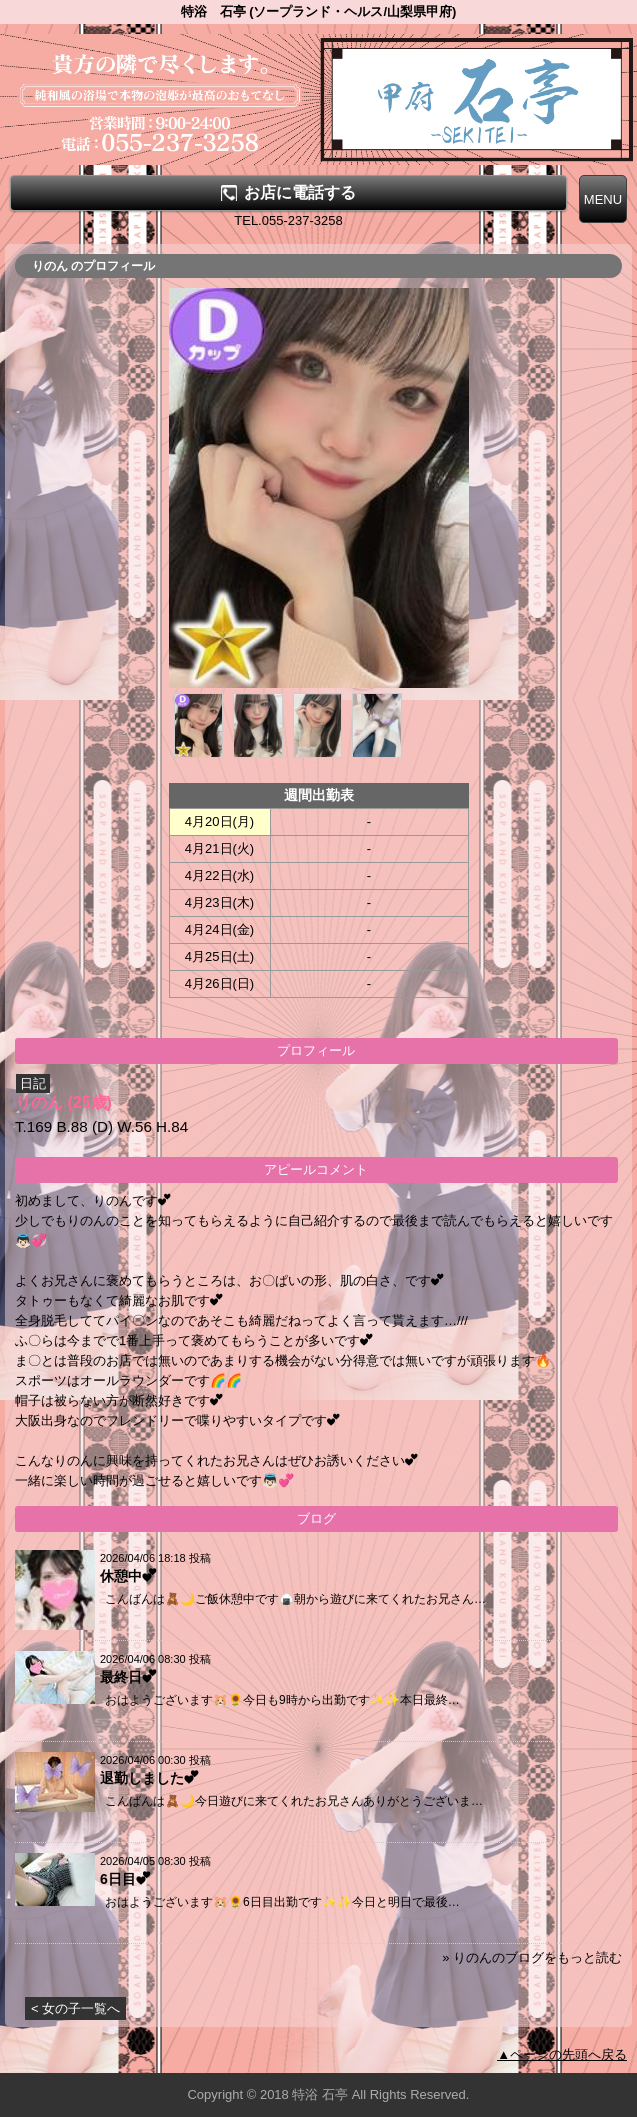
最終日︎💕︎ (128, 1677)
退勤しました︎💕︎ (149, 1778)
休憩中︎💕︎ (128, 1576)
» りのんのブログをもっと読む (532, 1957)
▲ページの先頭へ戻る (562, 2054)
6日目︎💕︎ (125, 1879)
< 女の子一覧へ (75, 2008)
